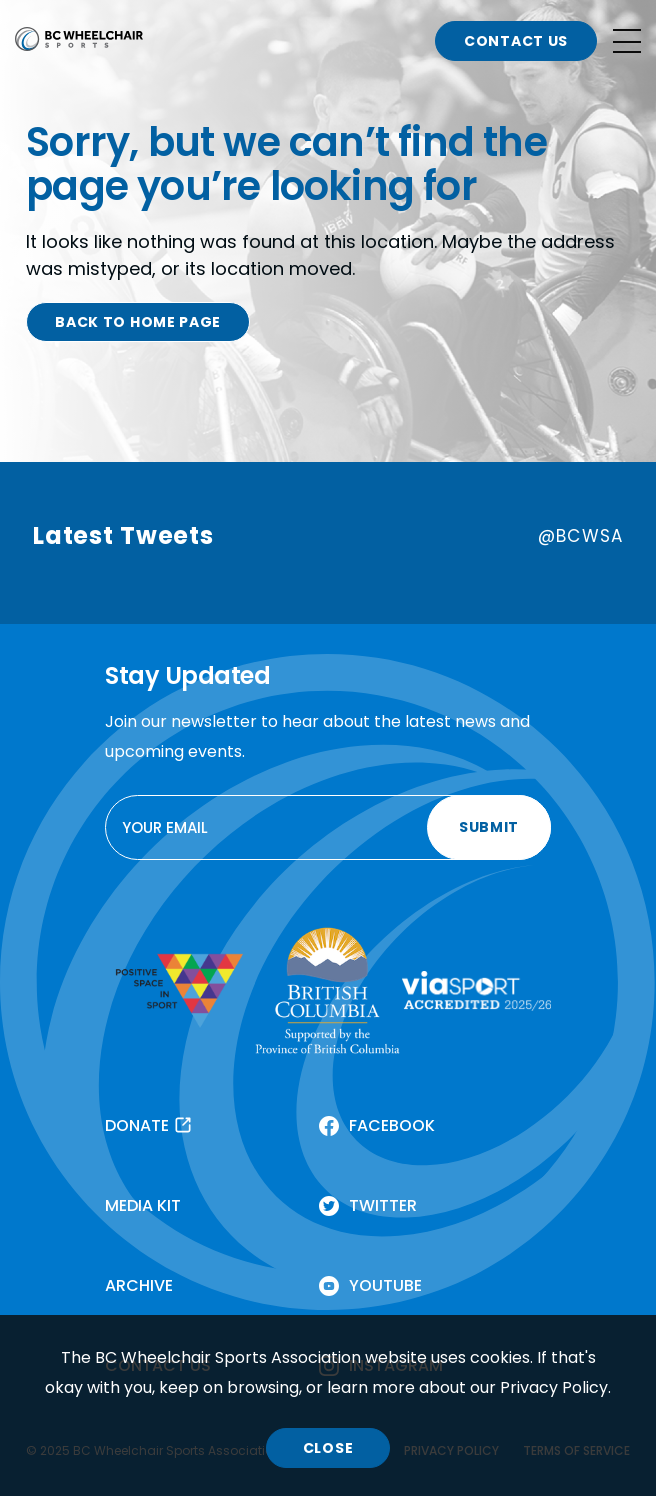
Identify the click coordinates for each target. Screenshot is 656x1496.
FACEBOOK (392, 1125)
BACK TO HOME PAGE (138, 322)
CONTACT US (516, 41)
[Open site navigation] (627, 41)
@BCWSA (580, 536)
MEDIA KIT (143, 1205)
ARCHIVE (139, 1285)
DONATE (137, 1125)
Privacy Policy (554, 1387)
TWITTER (383, 1205)
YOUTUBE (385, 1285)
